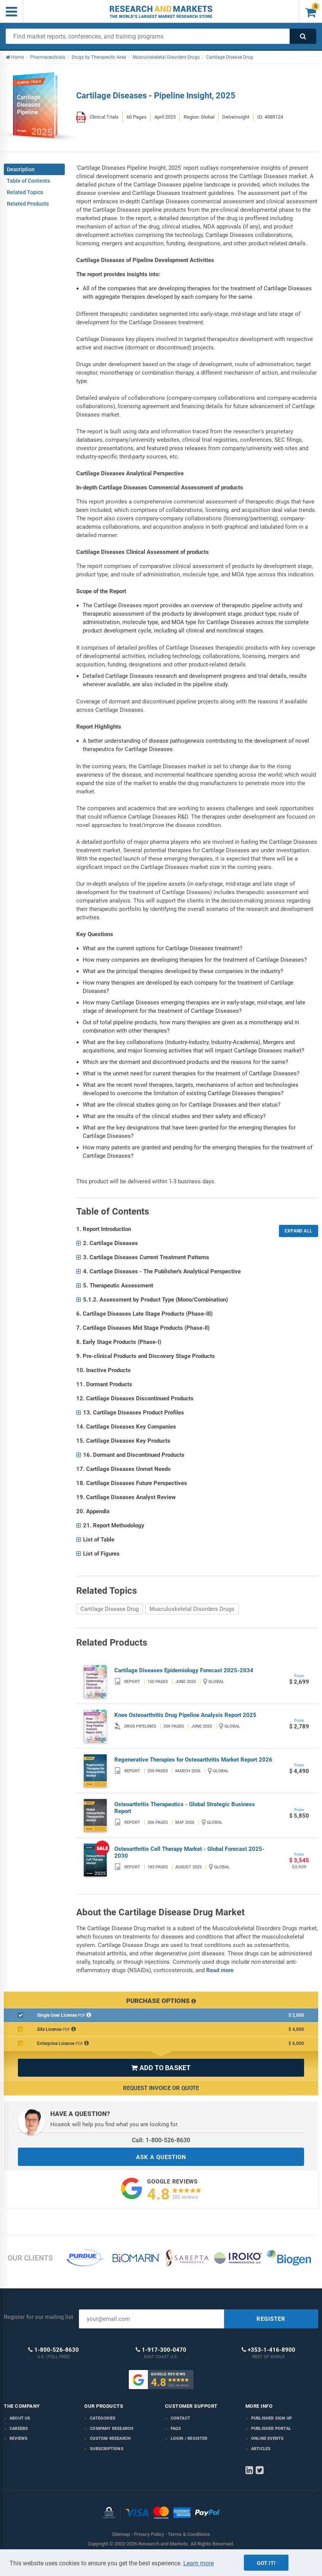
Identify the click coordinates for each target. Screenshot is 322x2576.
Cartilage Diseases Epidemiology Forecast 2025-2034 (183, 1670)
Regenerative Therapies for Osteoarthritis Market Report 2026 (193, 1759)
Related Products (28, 204)
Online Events (267, 2438)
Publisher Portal (271, 2428)
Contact (180, 2418)
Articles (261, 2448)
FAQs (176, 2428)
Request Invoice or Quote (161, 2088)
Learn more (198, 2563)
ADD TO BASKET (161, 2068)
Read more (220, 1970)
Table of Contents (28, 181)
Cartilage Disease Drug (109, 1609)
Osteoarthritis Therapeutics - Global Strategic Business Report (184, 1808)
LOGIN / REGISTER (189, 2438)
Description (21, 169)
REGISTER (270, 2318)
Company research (111, 2428)
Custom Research (110, 2438)
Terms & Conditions (189, 2534)
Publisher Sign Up (271, 2418)
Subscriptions (106, 2448)
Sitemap (121, 2534)
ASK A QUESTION (161, 2157)
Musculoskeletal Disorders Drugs (191, 1609)
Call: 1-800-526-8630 (161, 2140)
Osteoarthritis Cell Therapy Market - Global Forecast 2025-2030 (189, 1852)
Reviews (18, 2438)
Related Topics (25, 192)
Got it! (266, 2563)
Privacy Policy (149, 2534)
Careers (19, 2428)
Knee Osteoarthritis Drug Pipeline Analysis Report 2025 (185, 1715)
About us (20, 2418)
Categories (102, 2418)
